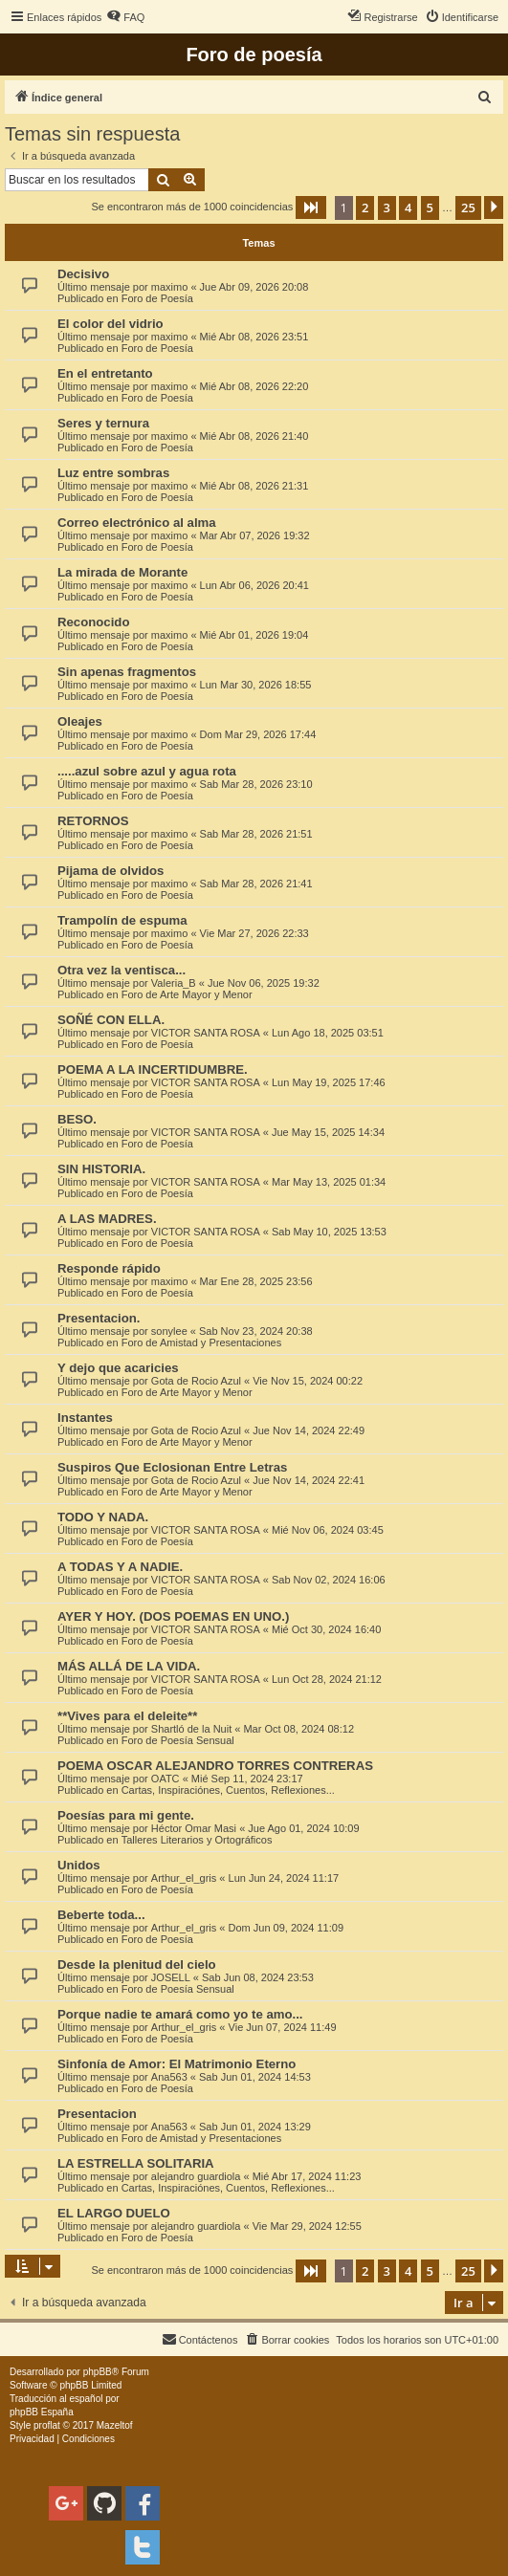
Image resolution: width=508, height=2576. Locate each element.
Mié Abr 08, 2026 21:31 (254, 485)
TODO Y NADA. (102, 1517)
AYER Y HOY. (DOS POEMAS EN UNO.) (173, 1616)
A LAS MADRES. (107, 1219)
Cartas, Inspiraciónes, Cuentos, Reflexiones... (228, 1790)
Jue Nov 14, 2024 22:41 (308, 1480)
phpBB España (42, 2412)
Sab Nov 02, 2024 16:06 (329, 1579)
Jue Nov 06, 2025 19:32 (264, 983)
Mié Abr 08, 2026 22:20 (254, 386)
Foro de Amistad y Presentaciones (201, 1342)
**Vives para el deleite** (127, 1716)
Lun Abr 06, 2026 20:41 (254, 585)
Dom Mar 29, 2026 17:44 (258, 734)
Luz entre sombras (113, 473)
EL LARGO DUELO (113, 2213)
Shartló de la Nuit (191, 1729)
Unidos (78, 1865)
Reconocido (93, 622)
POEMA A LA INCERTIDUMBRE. (152, 1069)
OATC (165, 1778)
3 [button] (387, 207)
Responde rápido (109, 1268)
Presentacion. (99, 1318)
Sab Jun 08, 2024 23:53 (258, 1977)
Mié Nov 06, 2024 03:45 (328, 1530)
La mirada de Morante (122, 572)
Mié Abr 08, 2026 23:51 (254, 336)
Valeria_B (173, 983)
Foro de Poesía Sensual (177, 1740)
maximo (169, 287)
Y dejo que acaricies (118, 1368)
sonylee (169, 1331)
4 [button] (408, 207)
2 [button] (365, 207)
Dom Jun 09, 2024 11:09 (286, 1927)
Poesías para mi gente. (125, 1815)
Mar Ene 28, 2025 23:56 (256, 1281)
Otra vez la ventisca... (121, 970)
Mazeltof (115, 2425)
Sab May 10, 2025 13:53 (329, 1231)
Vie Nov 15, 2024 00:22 (308, 1380)
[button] (311, 207)
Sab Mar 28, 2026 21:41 (256, 883)
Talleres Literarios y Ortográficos (197, 1839)
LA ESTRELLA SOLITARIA (135, 2163)
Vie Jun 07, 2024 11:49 (283, 2027)
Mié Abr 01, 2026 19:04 (254, 635)
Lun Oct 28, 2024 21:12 (327, 1679)
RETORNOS (93, 821)
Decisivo (83, 274)
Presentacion (97, 2114)
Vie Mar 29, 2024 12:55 (307, 2226)
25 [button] (468, 207)
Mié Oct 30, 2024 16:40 (326, 1629)
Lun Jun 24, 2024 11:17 (284, 1878)
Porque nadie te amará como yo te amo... (180, 2014)
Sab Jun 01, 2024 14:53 (255, 2077)
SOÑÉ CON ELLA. (111, 1020)
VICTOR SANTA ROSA (205, 1032)
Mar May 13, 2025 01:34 (329, 1182)
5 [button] (430, 207)
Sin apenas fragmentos (126, 672)
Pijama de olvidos (110, 870)
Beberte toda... (101, 1915)
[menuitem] (125, 17)
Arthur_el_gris (183, 1878)
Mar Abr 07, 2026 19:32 (255, 535)
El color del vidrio (110, 324)
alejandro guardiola (196, 2176)
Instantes (85, 1417)
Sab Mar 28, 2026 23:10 (256, 784)
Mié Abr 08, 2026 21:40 (254, 436)
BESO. (77, 1119)
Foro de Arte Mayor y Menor (187, 994)
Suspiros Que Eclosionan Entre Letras (172, 1467)
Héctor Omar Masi (193, 1828)
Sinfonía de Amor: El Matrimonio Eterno (176, 2064)
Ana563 (169, 2077)
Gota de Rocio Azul (196, 1380)
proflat (46, 2425)
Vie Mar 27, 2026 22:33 (254, 933)
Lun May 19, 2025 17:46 (329, 1082)
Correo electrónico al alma (136, 522)
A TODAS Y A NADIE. (120, 1567)
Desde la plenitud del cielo (136, 1964)
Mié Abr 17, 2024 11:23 (307, 2176)
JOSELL (170, 1977)
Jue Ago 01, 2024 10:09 (303, 1828)
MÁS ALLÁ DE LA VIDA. (128, 1666)
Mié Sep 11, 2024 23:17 (247, 1778)
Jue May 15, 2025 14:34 (328, 1132)
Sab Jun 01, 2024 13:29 (255, 2126)
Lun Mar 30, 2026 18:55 (256, 684)
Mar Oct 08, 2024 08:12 (298, 1729)
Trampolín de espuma (122, 920)
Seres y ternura (103, 423)
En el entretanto (105, 373)
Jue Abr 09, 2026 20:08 (254, 287)
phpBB (97, 2372)
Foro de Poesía (157, 298)
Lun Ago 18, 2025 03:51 (328, 1032)
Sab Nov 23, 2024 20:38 (256, 1331)
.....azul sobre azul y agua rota (146, 771)
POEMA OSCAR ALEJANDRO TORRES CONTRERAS (215, 1765)
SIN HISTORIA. (101, 1169)
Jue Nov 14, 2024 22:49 (308, 1430)
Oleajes (79, 721)
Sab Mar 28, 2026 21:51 (256, 834)
